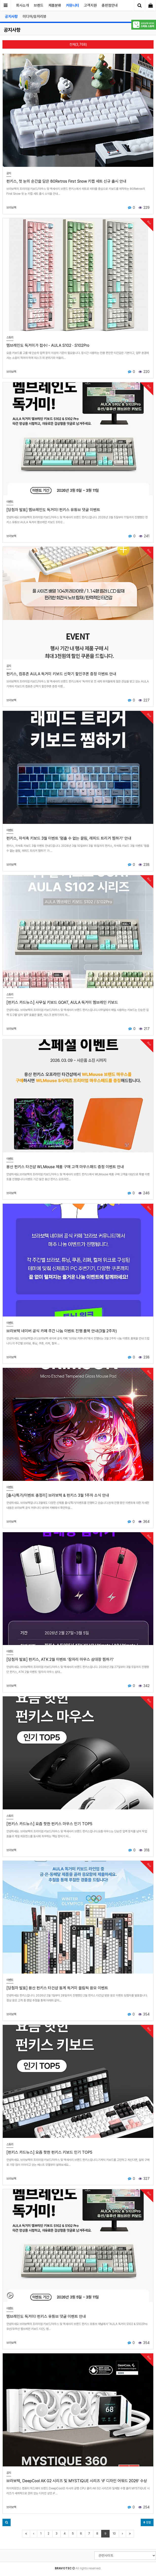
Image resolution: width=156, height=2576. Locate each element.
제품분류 (54, 5)
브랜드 (38, 5)
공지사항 (11, 16)
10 (114, 2533)
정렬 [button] (147, 2522)
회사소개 (22, 5)
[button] (6, 2522)
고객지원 (90, 5)
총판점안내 (110, 5)
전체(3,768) (78, 44)
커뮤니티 (72, 5)
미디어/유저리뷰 (34, 16)
